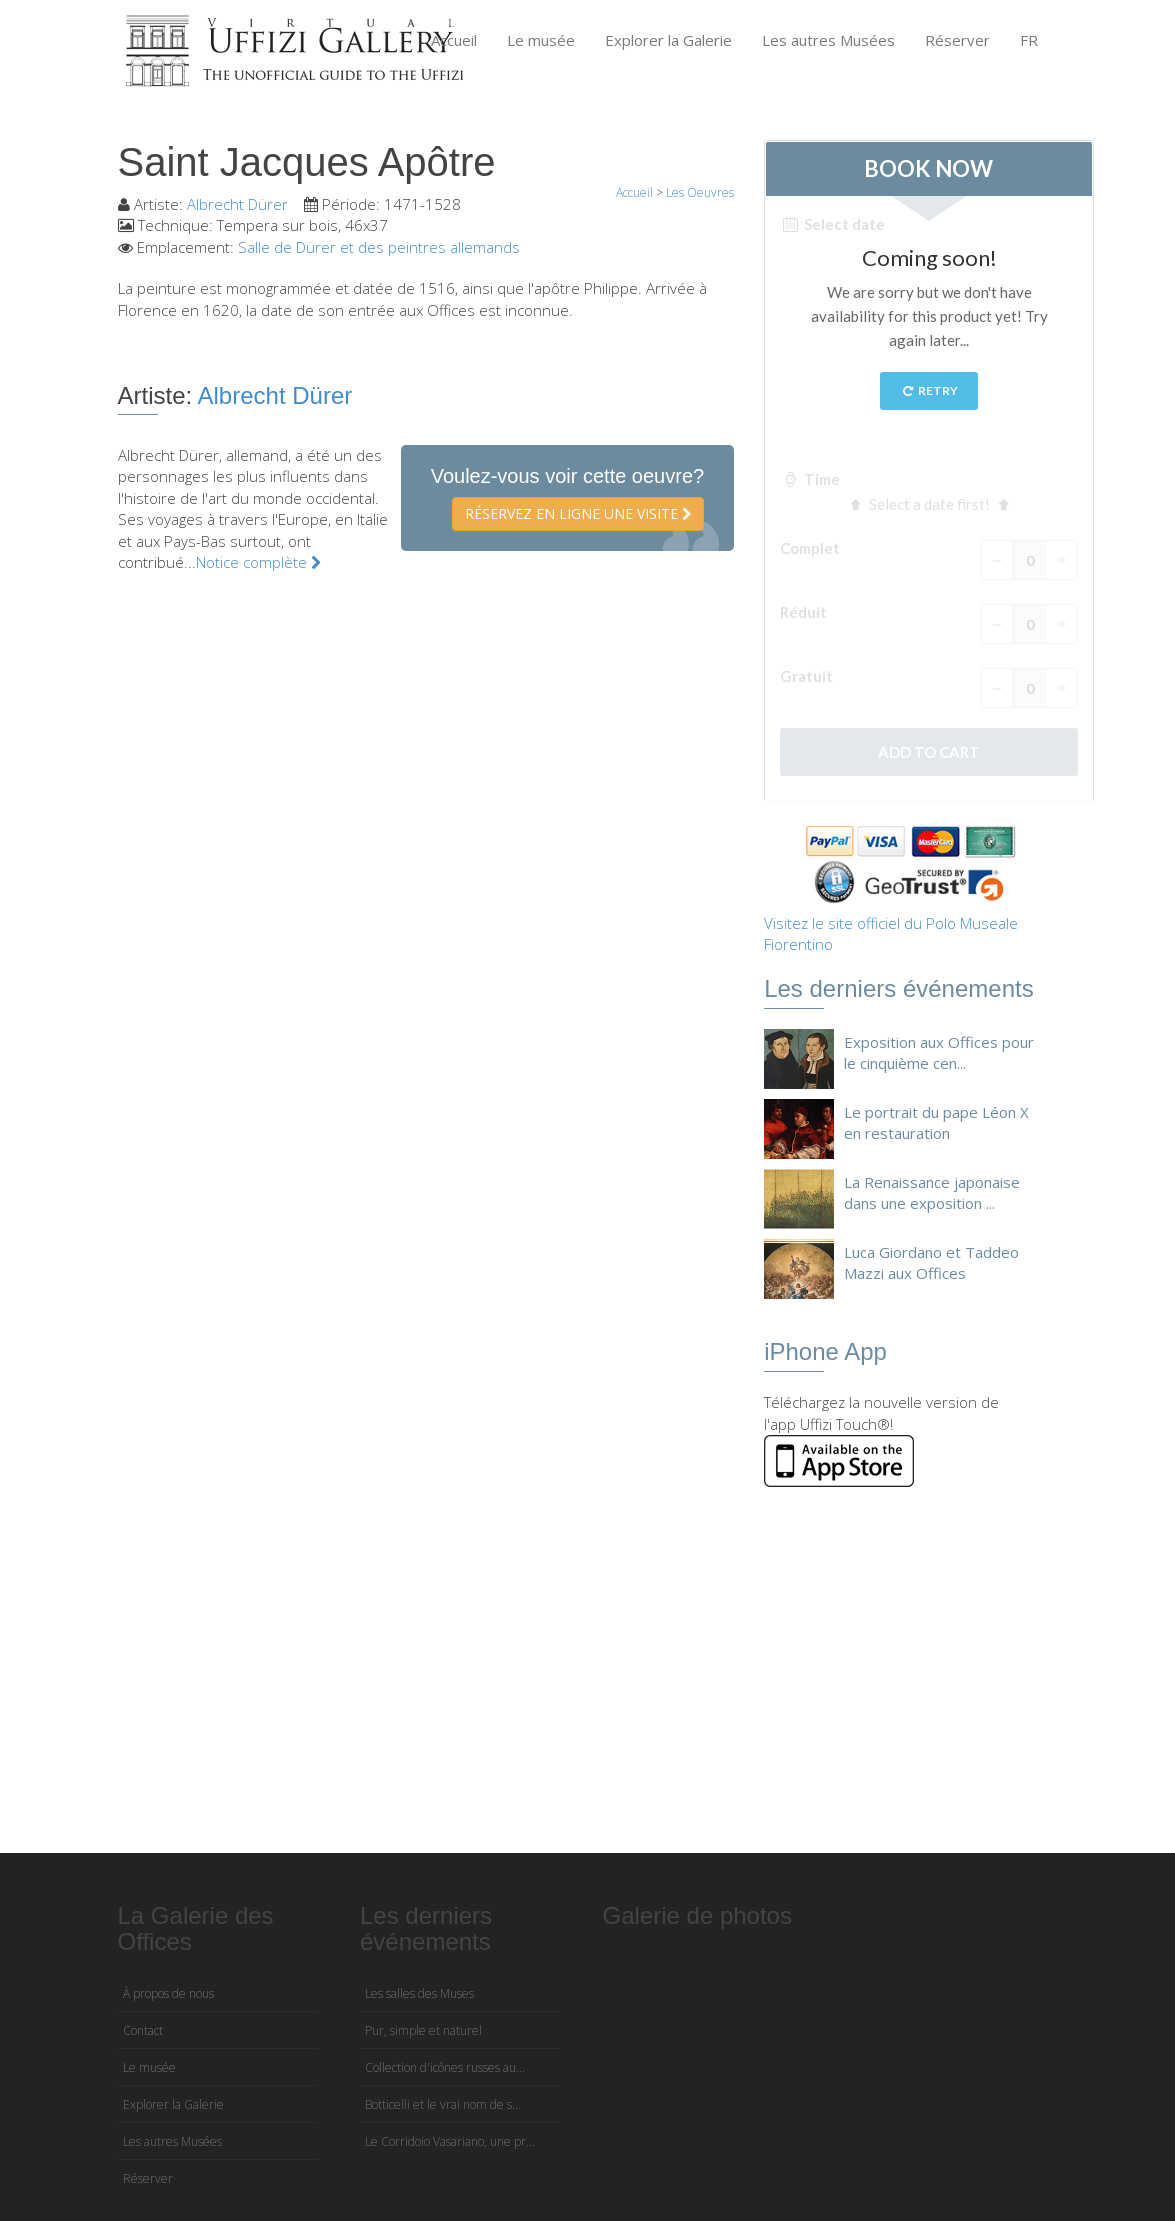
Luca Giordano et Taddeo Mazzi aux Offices (931, 1262)
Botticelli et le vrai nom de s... (443, 2104)
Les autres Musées (828, 40)
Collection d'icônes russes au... (445, 2067)
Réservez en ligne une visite (578, 513)
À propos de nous (168, 1993)
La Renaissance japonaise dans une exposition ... (932, 1192)
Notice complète (258, 562)
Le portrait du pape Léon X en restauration (936, 1122)
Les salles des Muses (419, 1993)
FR (1029, 40)
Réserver (957, 40)
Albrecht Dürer (237, 204)
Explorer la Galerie (668, 40)
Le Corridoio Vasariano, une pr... (450, 2141)
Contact (143, 2030)
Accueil (454, 40)
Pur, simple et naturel (423, 2030)
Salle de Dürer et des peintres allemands (379, 247)
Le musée (541, 40)
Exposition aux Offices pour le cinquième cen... (939, 1052)
